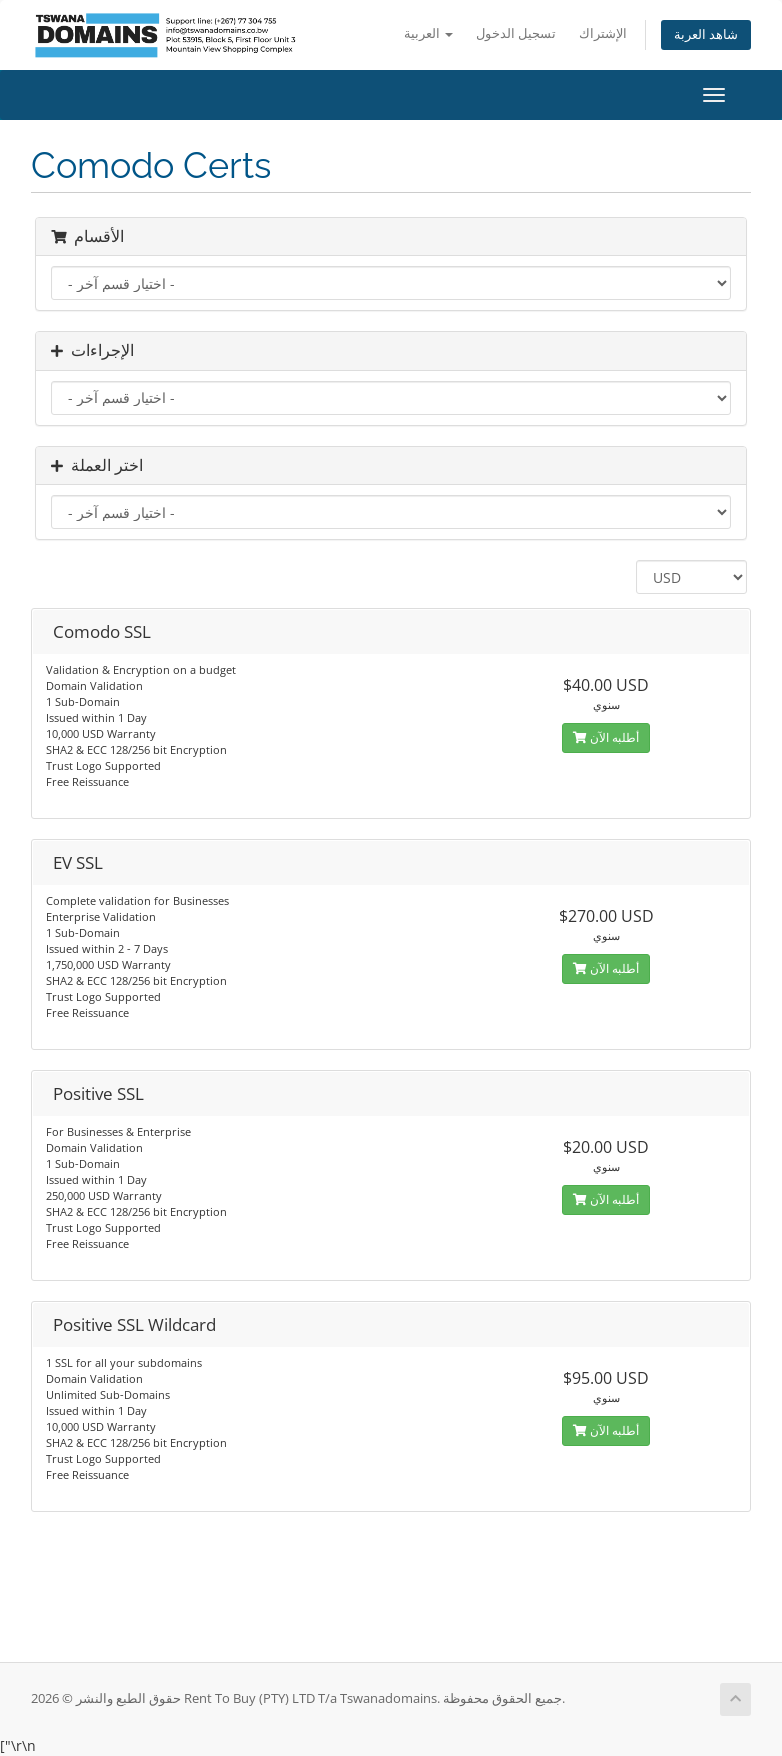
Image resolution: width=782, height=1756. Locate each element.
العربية (428, 33)
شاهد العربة (706, 34)
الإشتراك (603, 33)
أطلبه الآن (606, 737)
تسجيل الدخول (516, 33)
